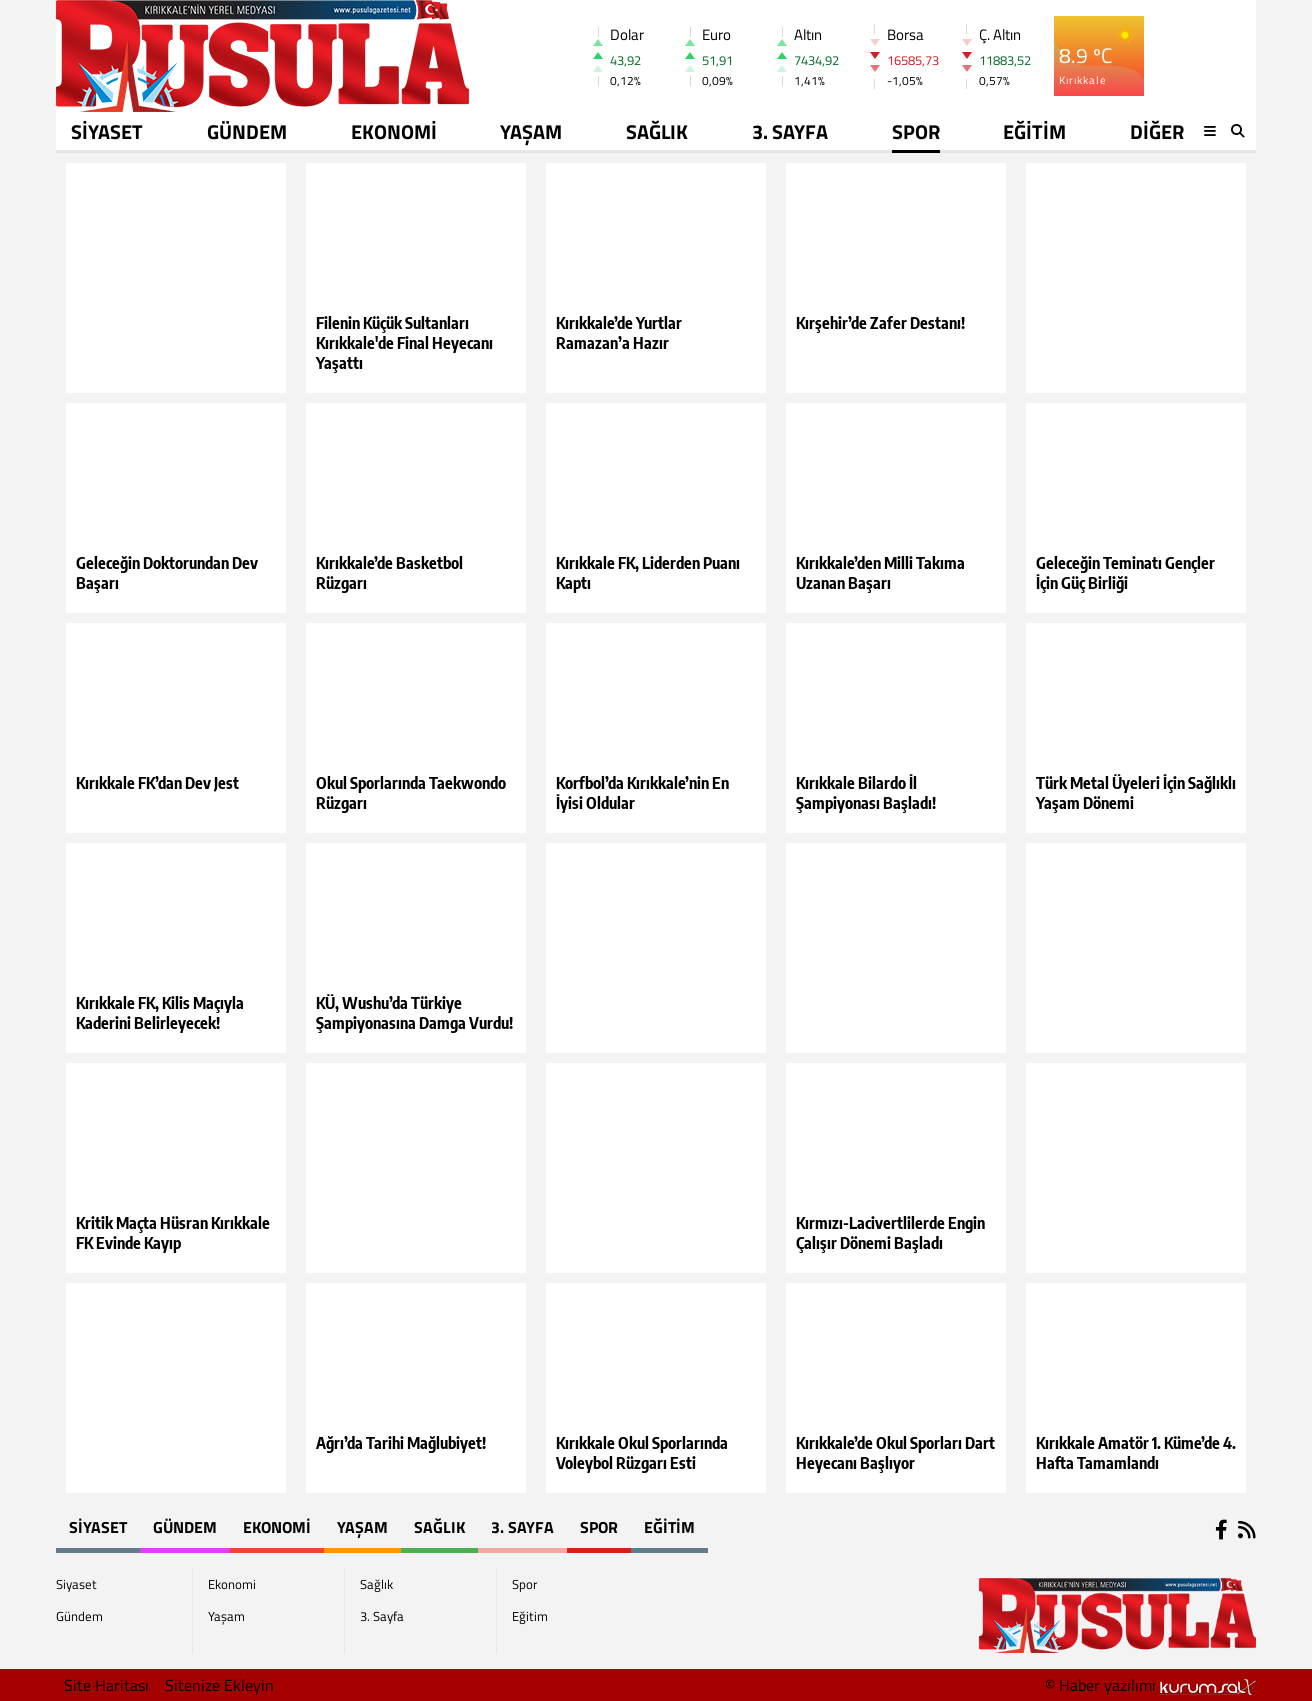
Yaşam (531, 131)
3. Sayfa (790, 131)
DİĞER (1157, 131)
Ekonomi (394, 131)
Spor (916, 131)
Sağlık (657, 131)
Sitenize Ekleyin (219, 1685)
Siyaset (107, 131)
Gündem (247, 131)
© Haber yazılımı (1150, 1685)
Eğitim (1034, 131)
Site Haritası (106, 1685)
